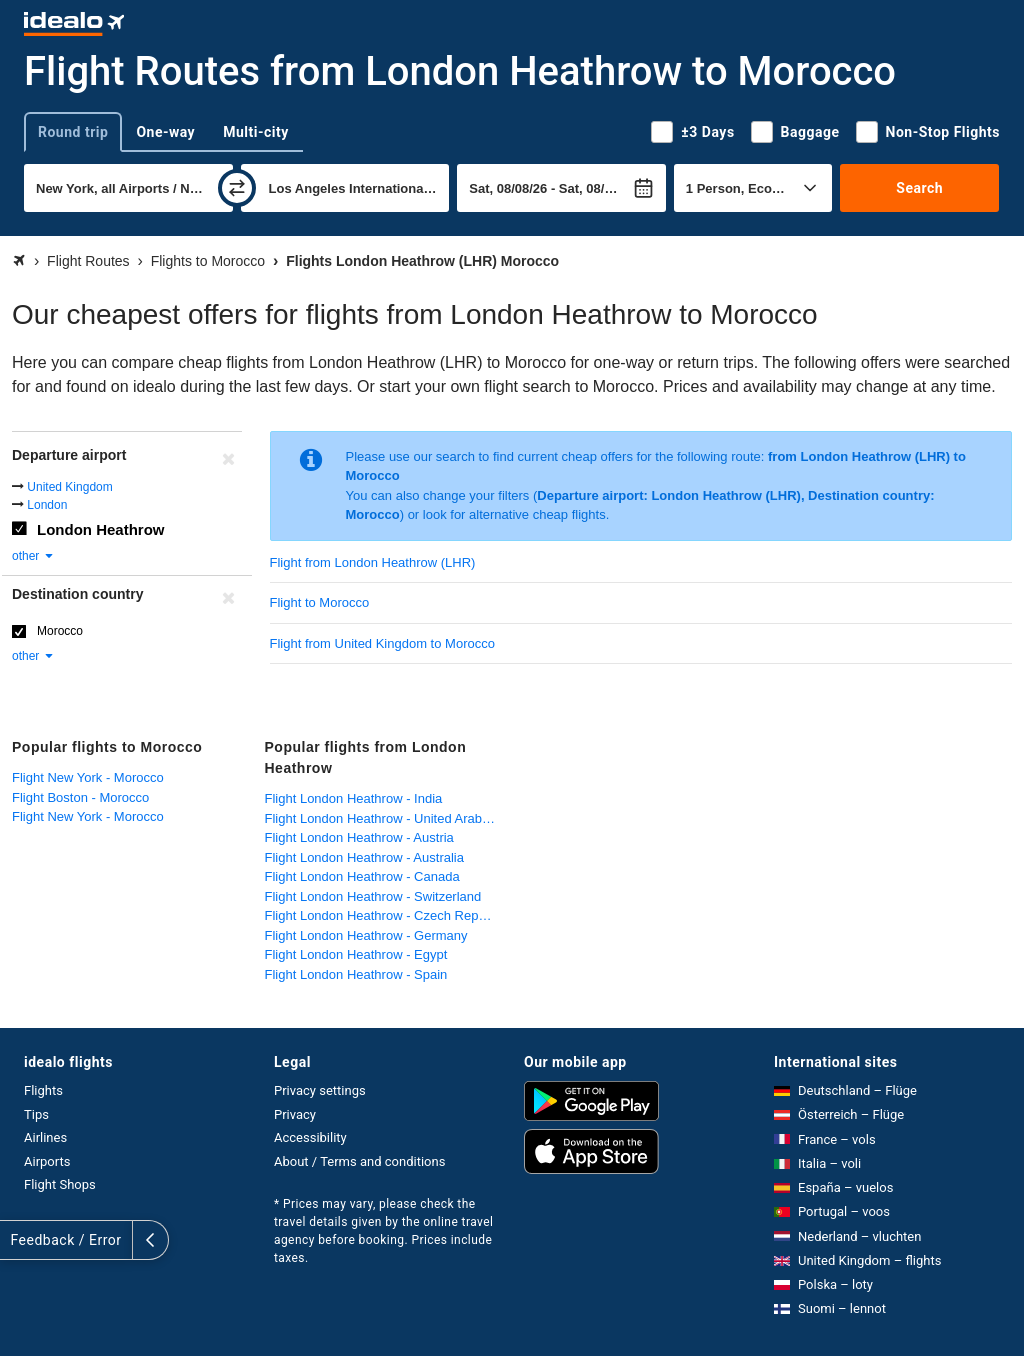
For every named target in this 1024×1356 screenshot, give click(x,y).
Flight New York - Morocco (88, 777)
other (33, 556)
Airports (47, 1161)
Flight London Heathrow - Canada (362, 876)
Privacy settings (320, 1090)
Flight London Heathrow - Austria (359, 837)
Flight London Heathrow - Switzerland (373, 896)
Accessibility (310, 1137)
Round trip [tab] (73, 132)
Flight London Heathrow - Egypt (356, 954)
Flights (43, 1090)
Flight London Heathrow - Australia (364, 857)
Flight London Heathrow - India (354, 798)
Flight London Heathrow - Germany (366, 935)
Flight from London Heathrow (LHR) (373, 562)
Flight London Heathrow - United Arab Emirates (386, 818)
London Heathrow (101, 529)
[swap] (237, 188)
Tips (36, 1114)
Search (919, 188)
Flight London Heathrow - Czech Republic (385, 915)
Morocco (60, 631)
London (47, 505)
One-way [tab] (165, 132)
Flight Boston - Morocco (80, 797)
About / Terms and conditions (359, 1161)
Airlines (45, 1137)
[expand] (18, 1240)
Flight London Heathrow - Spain (356, 974)
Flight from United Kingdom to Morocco (382, 643)
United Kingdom (69, 487)
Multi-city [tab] (256, 132)
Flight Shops (60, 1184)
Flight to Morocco (320, 602)
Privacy (295, 1114)
